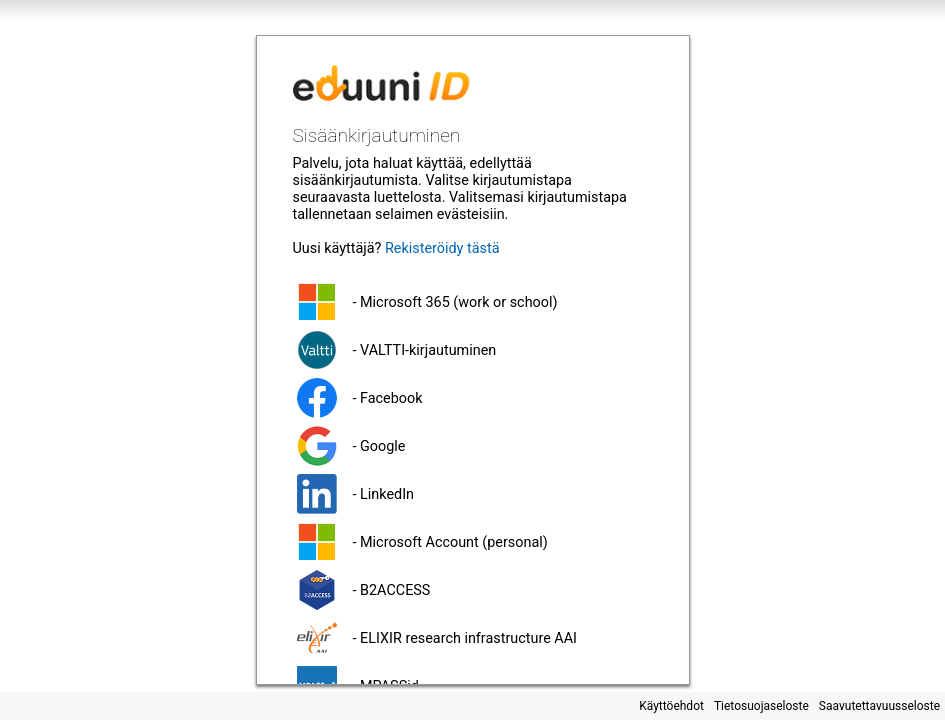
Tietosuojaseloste (761, 706)
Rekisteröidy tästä (442, 248)
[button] (473, 302)
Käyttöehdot (671, 706)
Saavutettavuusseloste (879, 706)
